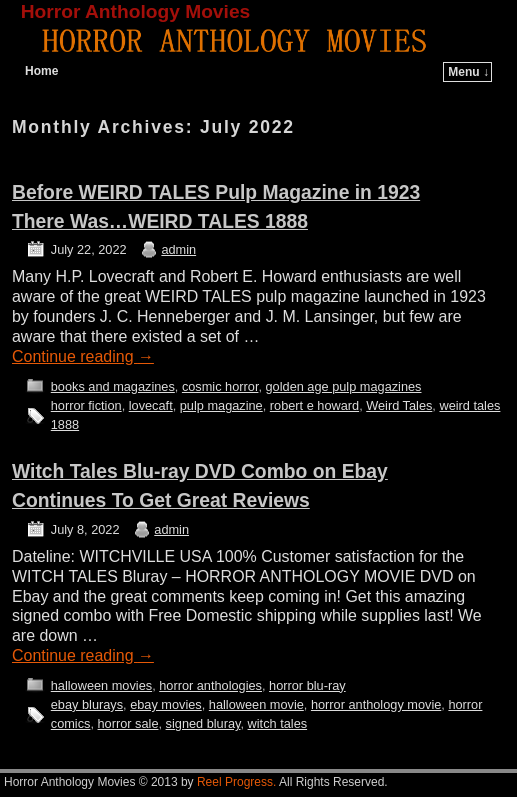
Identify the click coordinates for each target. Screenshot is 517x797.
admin (178, 249)
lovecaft (151, 405)
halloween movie (256, 704)
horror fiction (86, 405)
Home (41, 71)
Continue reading (83, 356)
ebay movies (166, 704)
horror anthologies (210, 685)
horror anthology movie (376, 704)
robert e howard (314, 405)
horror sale (128, 723)
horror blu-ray (307, 685)
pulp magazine (221, 405)
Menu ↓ (468, 72)
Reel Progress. (236, 782)
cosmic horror (220, 386)
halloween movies (101, 685)
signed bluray (203, 723)
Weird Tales (399, 405)
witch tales (278, 723)
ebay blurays (87, 704)
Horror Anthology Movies (136, 11)
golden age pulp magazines (344, 386)
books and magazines (113, 386)
